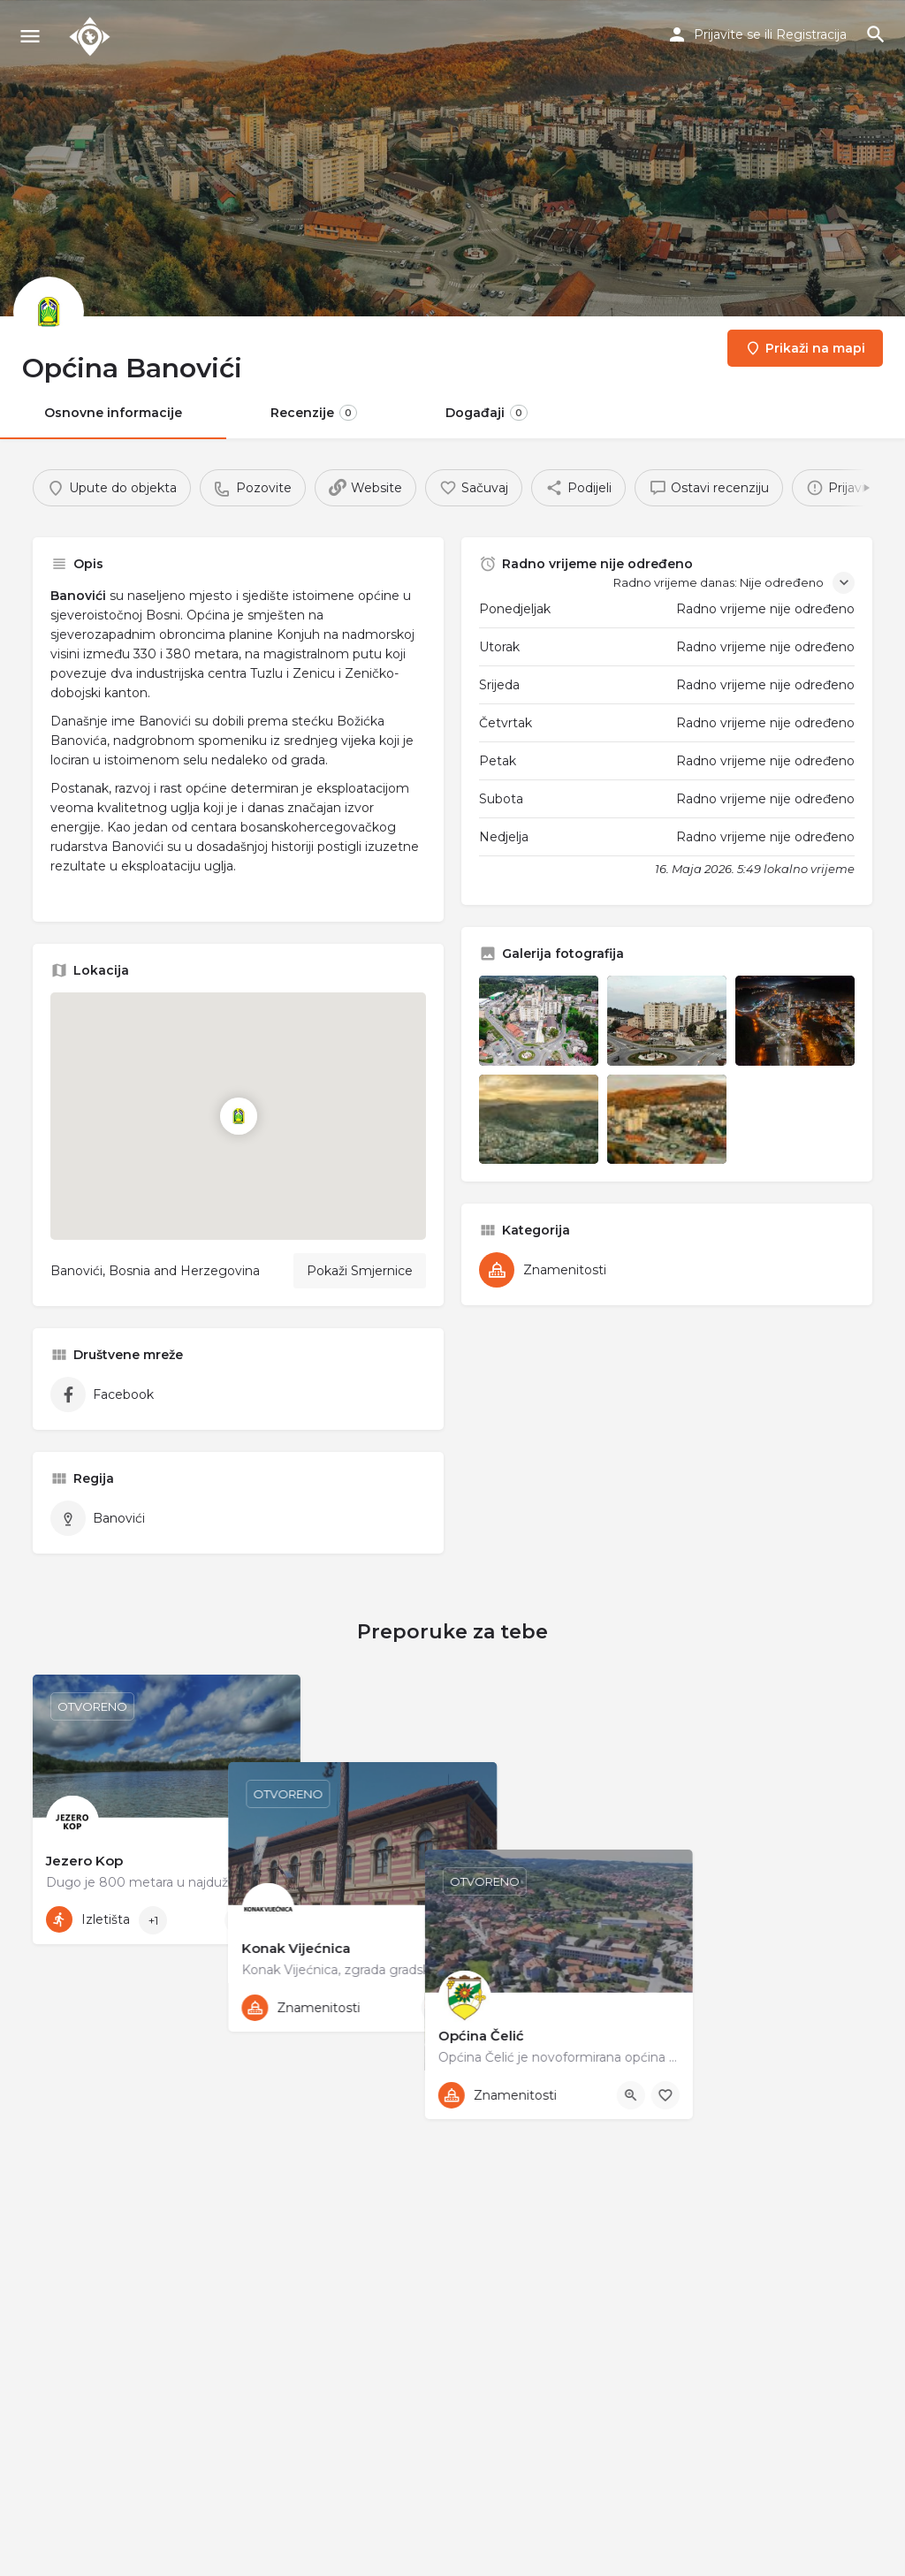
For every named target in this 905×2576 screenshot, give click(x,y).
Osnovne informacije (113, 413)
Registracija (811, 34)
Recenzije (313, 413)
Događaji (486, 413)
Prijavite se (727, 34)
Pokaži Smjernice (360, 1271)
